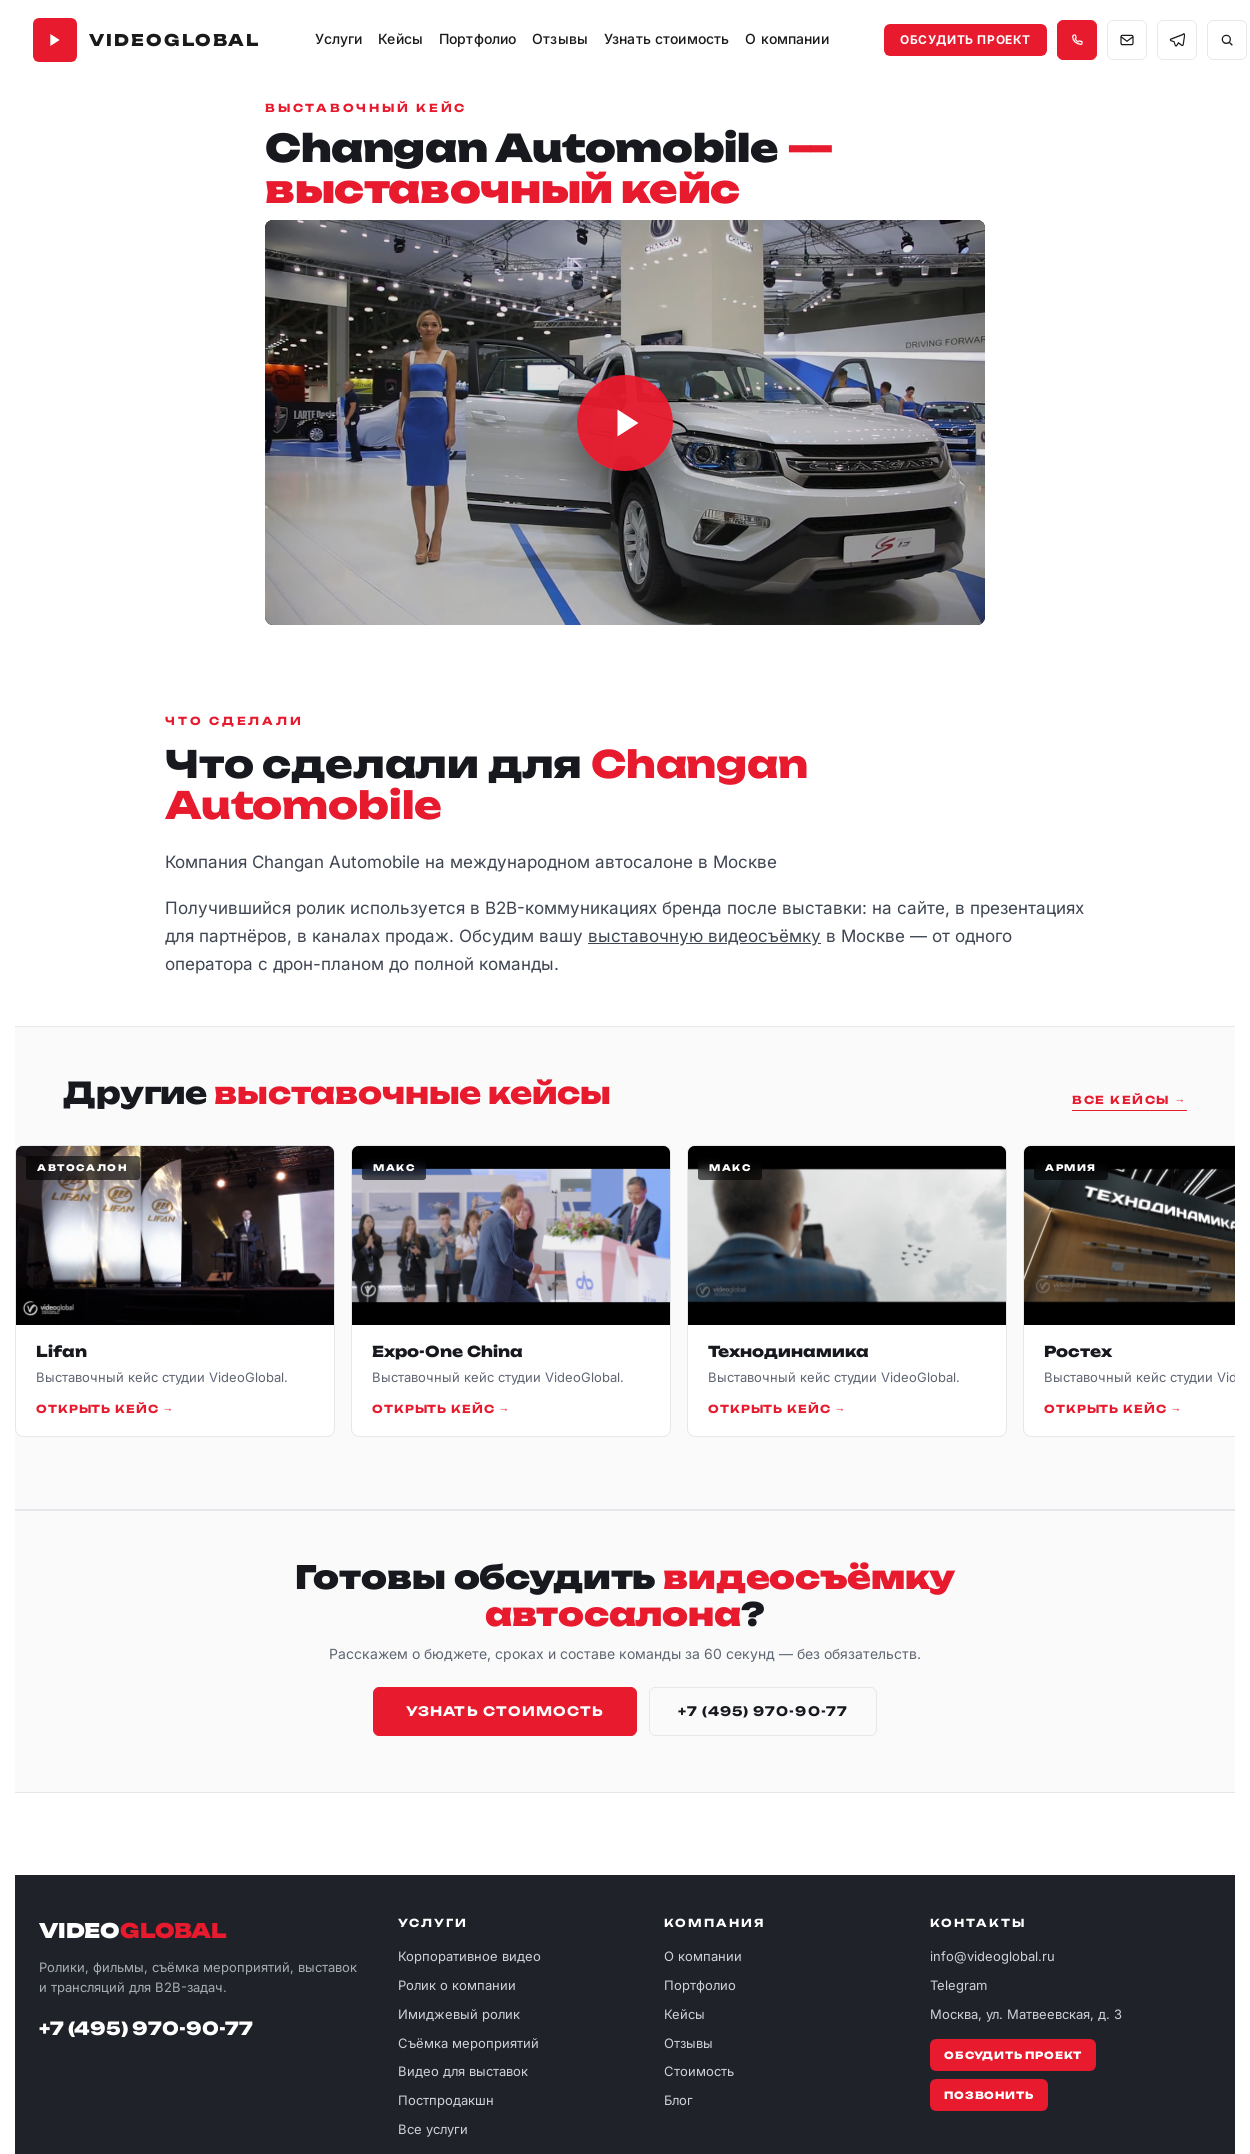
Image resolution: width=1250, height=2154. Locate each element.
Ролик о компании (457, 1985)
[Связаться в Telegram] (1177, 40)
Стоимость (699, 2071)
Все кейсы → (1129, 1100)
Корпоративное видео (469, 1956)
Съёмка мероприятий (468, 2043)
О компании (703, 1956)
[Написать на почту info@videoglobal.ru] (1127, 40)
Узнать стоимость (505, 1711)
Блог (678, 2100)
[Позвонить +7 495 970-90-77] (1077, 40)
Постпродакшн (446, 2100)
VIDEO (133, 1930)
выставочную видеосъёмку (704, 936)
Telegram (958, 1985)
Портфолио (700, 1985)
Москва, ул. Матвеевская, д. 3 (1026, 2014)
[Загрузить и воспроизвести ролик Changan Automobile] (625, 422)
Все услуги (433, 2129)
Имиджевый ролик (459, 2014)
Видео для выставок (463, 2071)
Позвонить (988, 2095)
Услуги (338, 38)
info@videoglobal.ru (992, 1956)
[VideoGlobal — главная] (146, 40)
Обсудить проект (965, 39)
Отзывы (560, 38)
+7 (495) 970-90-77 (763, 1711)
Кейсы (400, 38)
